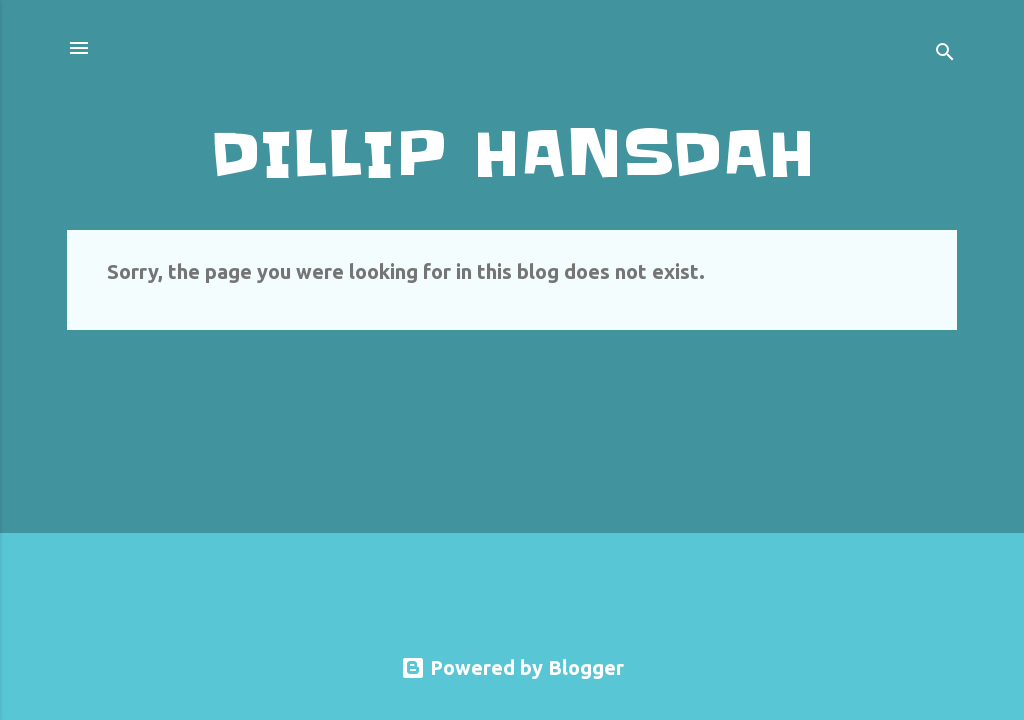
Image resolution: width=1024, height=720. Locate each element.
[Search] (945, 54)
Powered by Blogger (512, 667)
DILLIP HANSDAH (512, 154)
